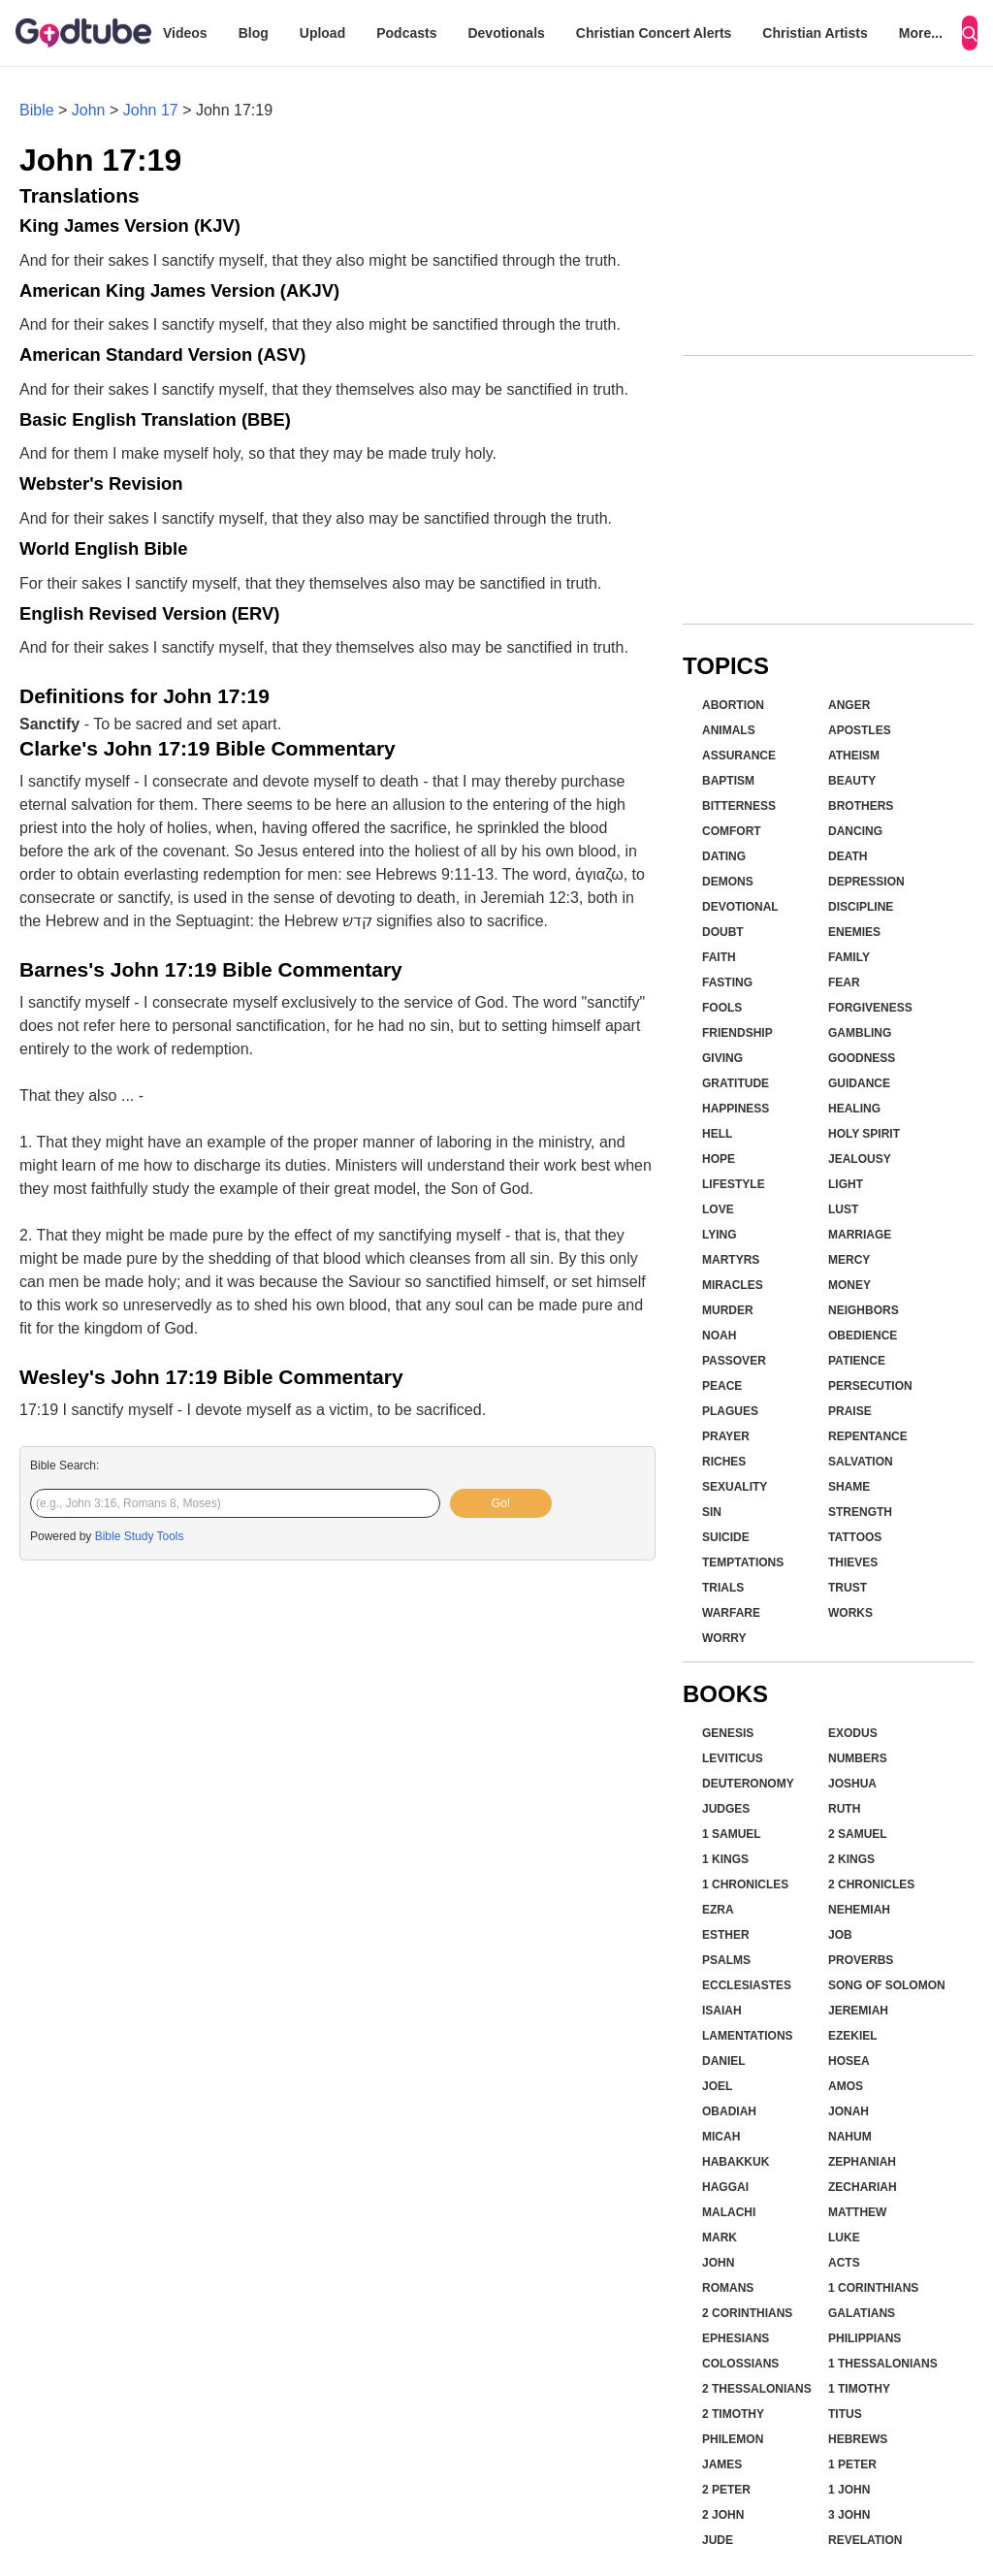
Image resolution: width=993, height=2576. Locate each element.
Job (840, 1935)
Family (849, 957)
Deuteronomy (748, 1783)
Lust (843, 1209)
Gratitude (735, 1083)
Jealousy (859, 1159)
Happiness (735, 1108)
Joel (717, 2086)
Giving (722, 1058)
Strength (860, 1512)
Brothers (860, 806)
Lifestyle (733, 1184)
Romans (727, 2288)
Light (845, 1184)
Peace (722, 1386)
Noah (719, 1335)
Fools (722, 1007)
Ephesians (735, 2338)
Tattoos (854, 1537)
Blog (254, 33)
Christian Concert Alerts (654, 33)
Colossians (740, 2363)
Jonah (848, 2111)
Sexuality (734, 1487)
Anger (849, 705)
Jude (717, 2540)
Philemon (732, 2439)
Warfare (731, 1613)
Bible (36, 110)
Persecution (870, 1386)
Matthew (857, 2212)
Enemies (854, 932)
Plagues (730, 1411)
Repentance (868, 1436)
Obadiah (729, 2111)
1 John (849, 2489)
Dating (724, 856)
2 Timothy (733, 2414)
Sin (711, 1512)
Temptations (743, 1562)
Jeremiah (858, 2010)
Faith (719, 957)
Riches (724, 1461)
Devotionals (505, 33)
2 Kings (851, 1859)
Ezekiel (853, 2036)
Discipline (860, 907)
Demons (727, 881)
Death (847, 856)
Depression (866, 881)
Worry (724, 1638)
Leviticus (732, 1758)
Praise (850, 1411)
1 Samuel (731, 1834)
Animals (728, 730)
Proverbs (860, 1960)
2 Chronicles (871, 1884)
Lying (719, 1234)
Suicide (726, 1537)
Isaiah (722, 2010)
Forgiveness (870, 1007)
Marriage (859, 1234)
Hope (718, 1159)
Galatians (861, 2313)
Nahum (850, 2136)
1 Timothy (859, 2389)
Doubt (723, 932)
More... (921, 33)
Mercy (849, 1260)
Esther (726, 1935)
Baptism (728, 781)
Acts (844, 2263)
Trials (723, 1587)
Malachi (728, 2212)
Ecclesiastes (746, 1985)
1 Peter (852, 2464)
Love (718, 1209)
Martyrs (730, 1260)
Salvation (860, 1461)
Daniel (724, 2061)
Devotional (740, 907)
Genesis (727, 1733)
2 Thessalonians (757, 2389)
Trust (847, 1587)
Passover (734, 1361)
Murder (727, 1310)
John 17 (150, 110)
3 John (849, 2515)
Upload (322, 33)
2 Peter (726, 2489)
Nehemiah (859, 1909)
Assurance (739, 755)
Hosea (849, 2061)
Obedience (862, 1335)
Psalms (726, 1960)
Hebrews (857, 2439)
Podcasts (406, 33)
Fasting (727, 982)
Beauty (852, 781)
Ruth (844, 1809)
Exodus (853, 1733)
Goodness (861, 1058)
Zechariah (862, 2187)
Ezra (718, 1909)
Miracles (732, 1285)
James (722, 2464)
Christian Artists (814, 33)
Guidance (859, 1083)
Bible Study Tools (139, 1536)
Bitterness (739, 806)
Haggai (725, 2187)
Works (850, 1613)
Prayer (726, 1436)
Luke (844, 2237)
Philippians (864, 2338)
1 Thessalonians (883, 2363)
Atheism (854, 755)
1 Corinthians (873, 2288)
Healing (854, 1108)
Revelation (865, 2540)
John (89, 110)
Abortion (733, 705)
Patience (856, 1361)
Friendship (737, 1033)
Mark (719, 2237)
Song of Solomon (886, 1985)
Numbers (857, 1758)
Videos (185, 33)
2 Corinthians (747, 2313)
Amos (845, 2086)
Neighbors (863, 1310)
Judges (726, 1809)
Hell (717, 1134)
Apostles (859, 730)
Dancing (855, 831)
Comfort (731, 831)
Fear (844, 982)
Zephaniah (862, 2162)
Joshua (852, 1783)
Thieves (853, 1562)
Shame (849, 1487)
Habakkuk (735, 2162)
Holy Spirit (864, 1134)
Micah (721, 2136)
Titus (845, 2414)
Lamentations (747, 2036)
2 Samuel (857, 1834)
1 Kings (725, 1859)
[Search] (969, 33)
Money (849, 1285)
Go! (501, 1503)
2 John (723, 2515)
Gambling (859, 1033)
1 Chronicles (745, 1884)
